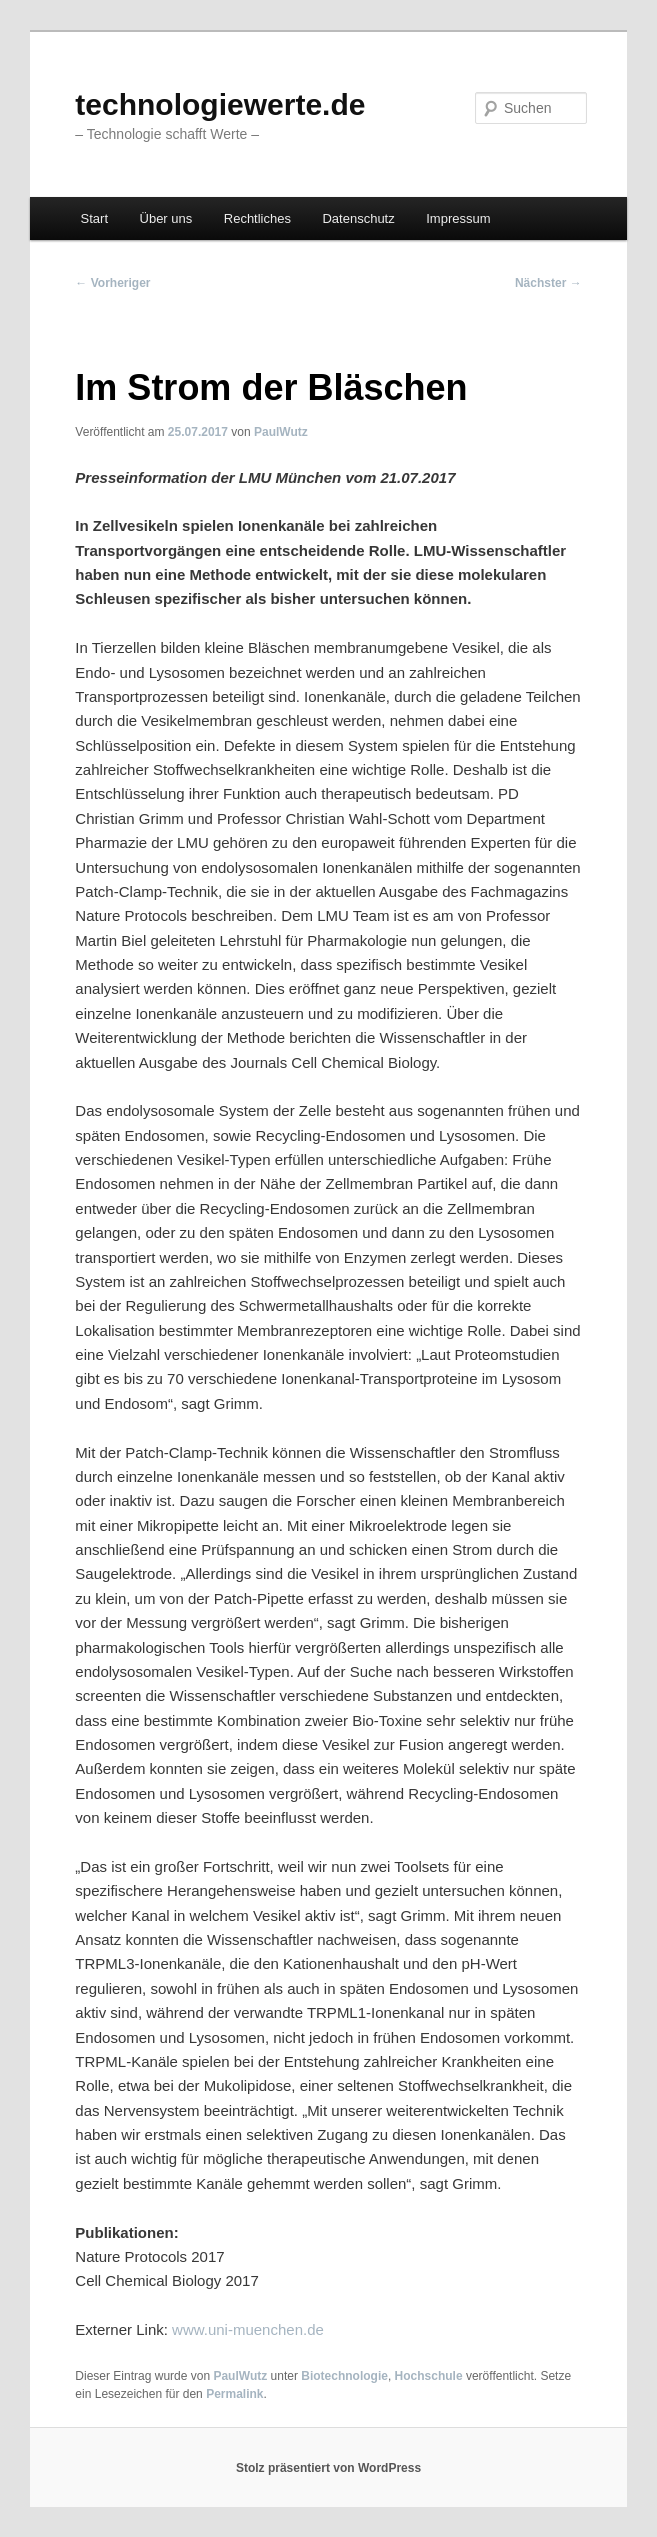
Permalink (234, 2394)
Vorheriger (112, 283)
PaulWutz (281, 432)
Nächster (548, 283)
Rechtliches (257, 218)
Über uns (166, 218)
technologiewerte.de (220, 104)
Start (94, 218)
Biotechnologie (344, 2376)
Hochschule (429, 2376)
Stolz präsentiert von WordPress (328, 2468)
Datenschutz (358, 218)
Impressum (458, 218)
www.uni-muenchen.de (248, 2329)
